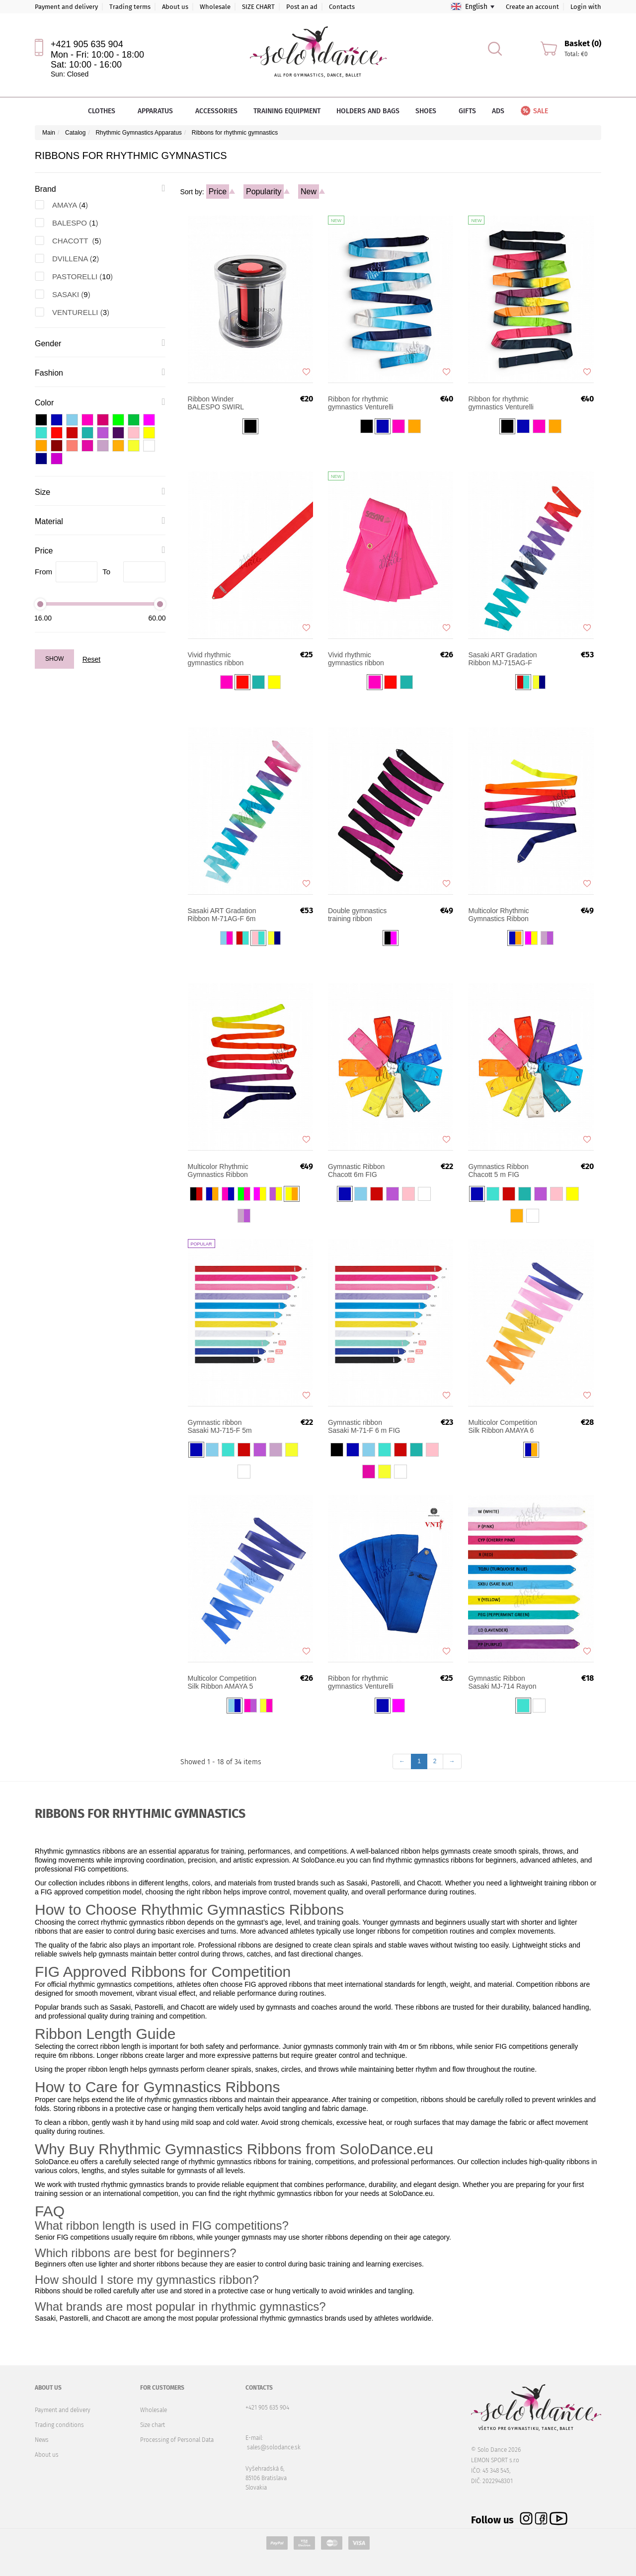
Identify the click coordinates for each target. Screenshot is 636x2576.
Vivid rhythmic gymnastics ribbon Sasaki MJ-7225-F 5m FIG (222, 659)
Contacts (342, 6)
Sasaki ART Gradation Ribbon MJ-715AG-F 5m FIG (502, 659)
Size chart (152, 2424)
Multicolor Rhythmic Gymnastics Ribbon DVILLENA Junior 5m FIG (220, 1170)
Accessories (216, 111)
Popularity (263, 191)
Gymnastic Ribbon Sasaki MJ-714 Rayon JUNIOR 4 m (502, 1682)
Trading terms (130, 6)
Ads (498, 111)
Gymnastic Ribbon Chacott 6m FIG (356, 1170)
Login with (585, 6)
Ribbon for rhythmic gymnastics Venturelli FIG (361, 1682)
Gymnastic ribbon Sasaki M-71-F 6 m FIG (364, 1426)
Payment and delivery (66, 6)
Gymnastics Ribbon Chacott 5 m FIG (498, 1170)
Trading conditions (59, 2424)
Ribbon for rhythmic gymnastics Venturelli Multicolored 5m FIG (361, 403)
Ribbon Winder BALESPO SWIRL (216, 403)
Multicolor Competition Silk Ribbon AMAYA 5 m (222, 1682)
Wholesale (215, 6)
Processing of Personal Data (177, 2439)
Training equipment (286, 111)
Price (218, 191)
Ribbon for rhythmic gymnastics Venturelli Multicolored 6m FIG (501, 403)
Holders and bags (367, 111)
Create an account (532, 6)
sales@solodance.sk (274, 2447)
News (42, 2439)
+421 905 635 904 (87, 44)
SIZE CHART (258, 6)
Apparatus (158, 111)
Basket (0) (582, 43)
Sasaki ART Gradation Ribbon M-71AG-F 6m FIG (222, 915)
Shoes (429, 111)
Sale (533, 111)
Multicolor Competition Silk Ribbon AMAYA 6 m (502, 1426)
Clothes (105, 111)
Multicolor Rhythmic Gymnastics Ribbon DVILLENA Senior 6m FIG (501, 915)
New (309, 191)
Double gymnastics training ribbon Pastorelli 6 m (357, 915)
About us (175, 6)
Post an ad (302, 6)
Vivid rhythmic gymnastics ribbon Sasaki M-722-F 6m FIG (358, 659)
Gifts (467, 111)
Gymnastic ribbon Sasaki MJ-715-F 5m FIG (220, 1426)
